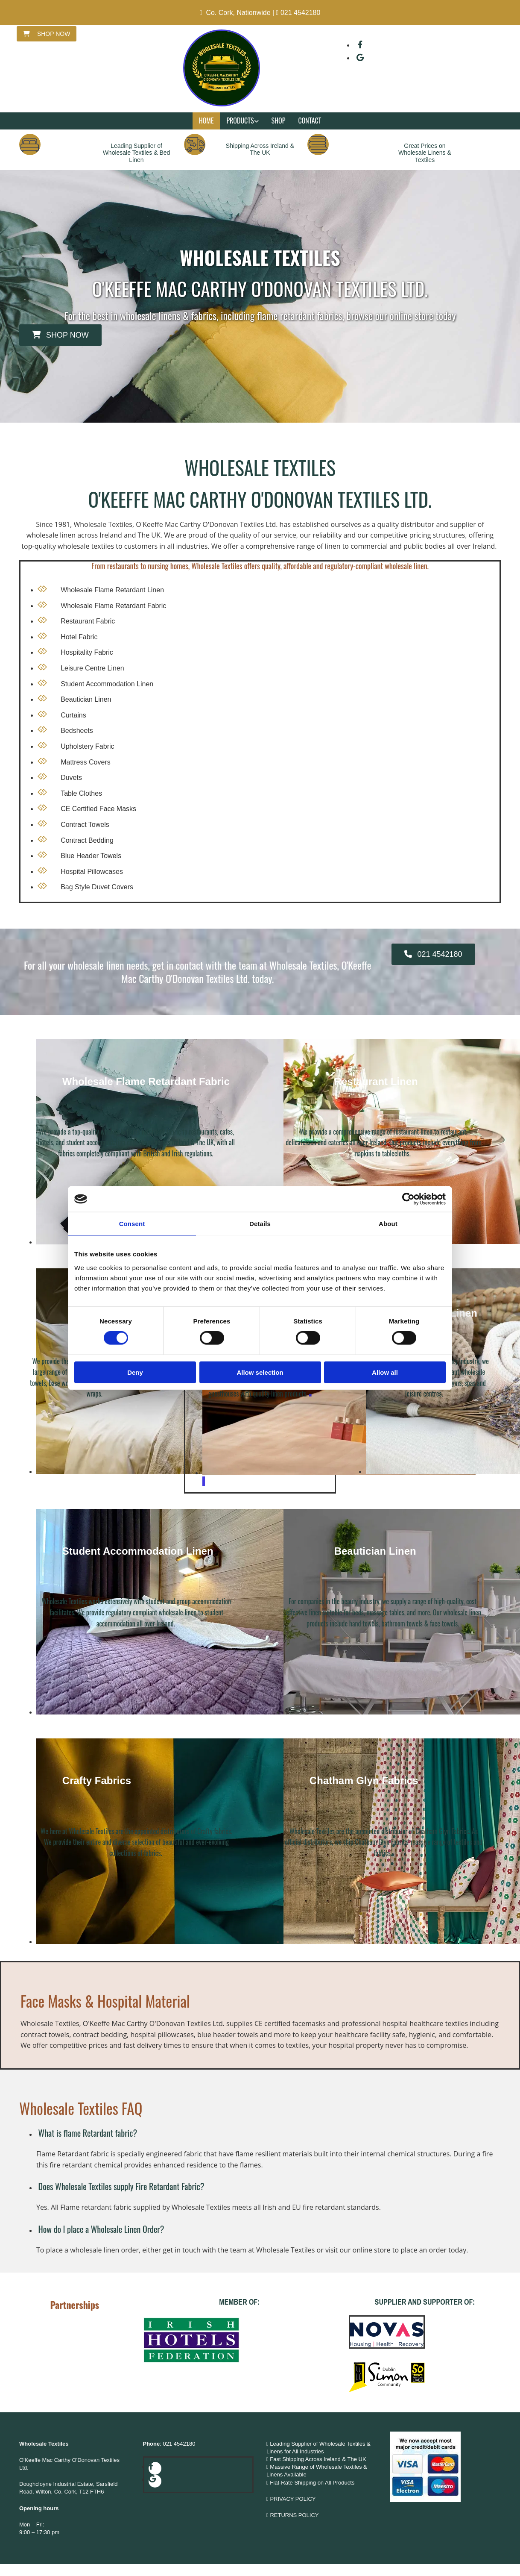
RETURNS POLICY (295, 2515)
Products (240, 120)
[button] (46, 33)
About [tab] (388, 1223)
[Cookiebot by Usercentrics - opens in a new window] (408, 1199)
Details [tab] (260, 1223)
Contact (309, 120)
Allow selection (260, 1372)
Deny (135, 1372)
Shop (279, 120)
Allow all (385, 1372)
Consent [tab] (132, 1223)
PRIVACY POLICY (293, 2499)
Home (206, 120)
